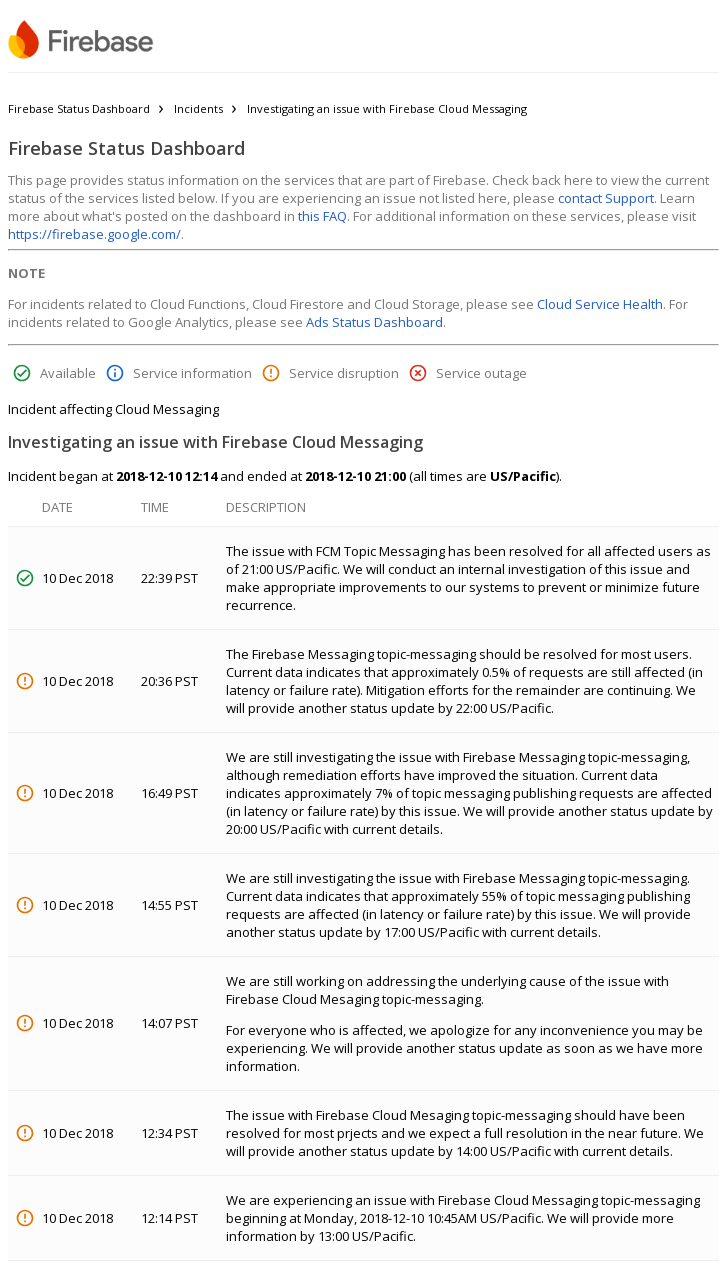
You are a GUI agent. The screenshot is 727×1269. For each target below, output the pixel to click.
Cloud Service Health (600, 304)
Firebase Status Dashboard (79, 108)
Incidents (198, 108)
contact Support (606, 198)
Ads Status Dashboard (374, 322)
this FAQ (322, 216)
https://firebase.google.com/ (94, 234)
